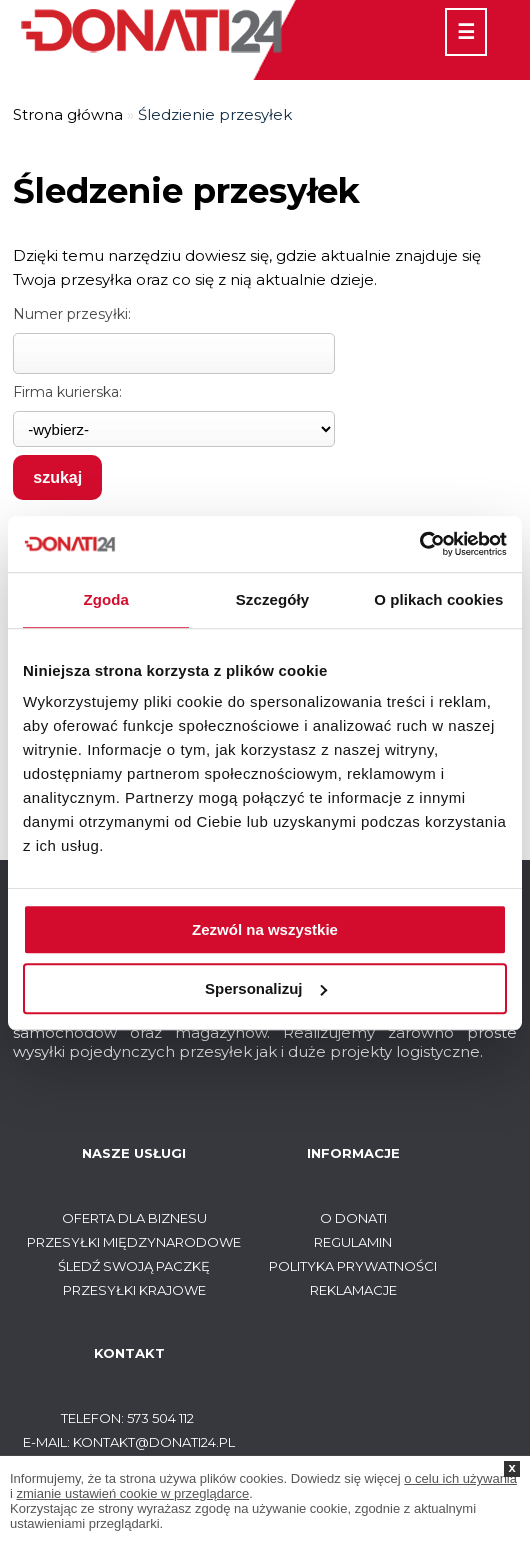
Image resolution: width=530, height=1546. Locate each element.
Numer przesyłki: (72, 314)
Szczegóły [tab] (272, 599)
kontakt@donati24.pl (154, 1442)
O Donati (353, 1218)
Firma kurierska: (67, 392)
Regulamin (353, 1242)
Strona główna (68, 114)
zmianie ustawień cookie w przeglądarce (133, 1493)
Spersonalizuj (266, 988)
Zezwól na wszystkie (265, 929)
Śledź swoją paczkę (134, 1266)
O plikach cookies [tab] (438, 599)
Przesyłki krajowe (134, 1290)
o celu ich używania (460, 1478)
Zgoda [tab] (106, 599)
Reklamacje (353, 1290)
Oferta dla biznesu (134, 1218)
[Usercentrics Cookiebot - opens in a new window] (419, 544)
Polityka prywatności (353, 1266)
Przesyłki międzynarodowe (134, 1242)
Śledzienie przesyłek (215, 114)
